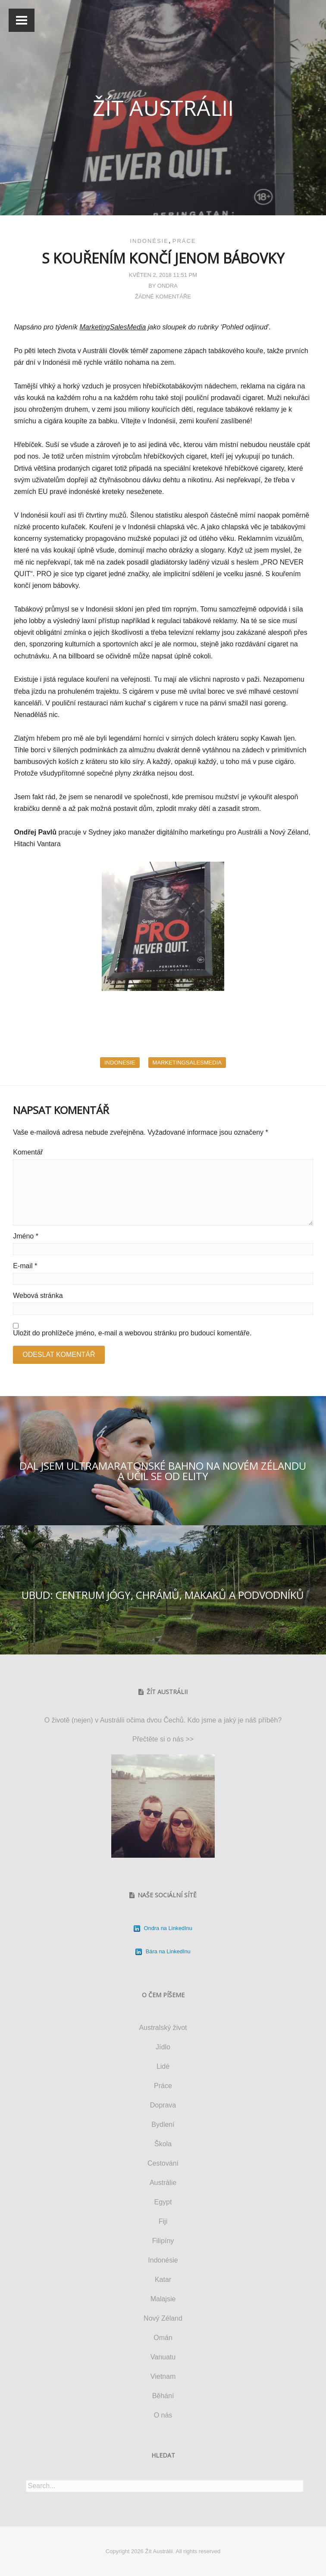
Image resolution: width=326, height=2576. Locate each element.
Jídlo (163, 2047)
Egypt (163, 2202)
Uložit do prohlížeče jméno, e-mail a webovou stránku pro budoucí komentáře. (132, 1333)
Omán (163, 2337)
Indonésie (149, 241)
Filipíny (163, 2240)
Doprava (163, 2105)
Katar (163, 2279)
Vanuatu (163, 2357)
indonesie (119, 1062)
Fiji (163, 2221)
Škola (163, 2144)
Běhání (163, 2395)
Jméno (25, 1236)
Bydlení (162, 2124)
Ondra (167, 285)
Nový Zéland (163, 2318)
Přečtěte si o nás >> (163, 1739)
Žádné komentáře (163, 296)
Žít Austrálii (163, 108)
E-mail (25, 1265)
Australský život (163, 2027)
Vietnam (163, 2376)
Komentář (28, 1152)
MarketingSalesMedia (112, 327)
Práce (184, 241)
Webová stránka (38, 1295)
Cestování (163, 2163)
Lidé (163, 2066)
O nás (163, 2415)
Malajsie (163, 2299)
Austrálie (163, 2182)
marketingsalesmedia (187, 1062)
